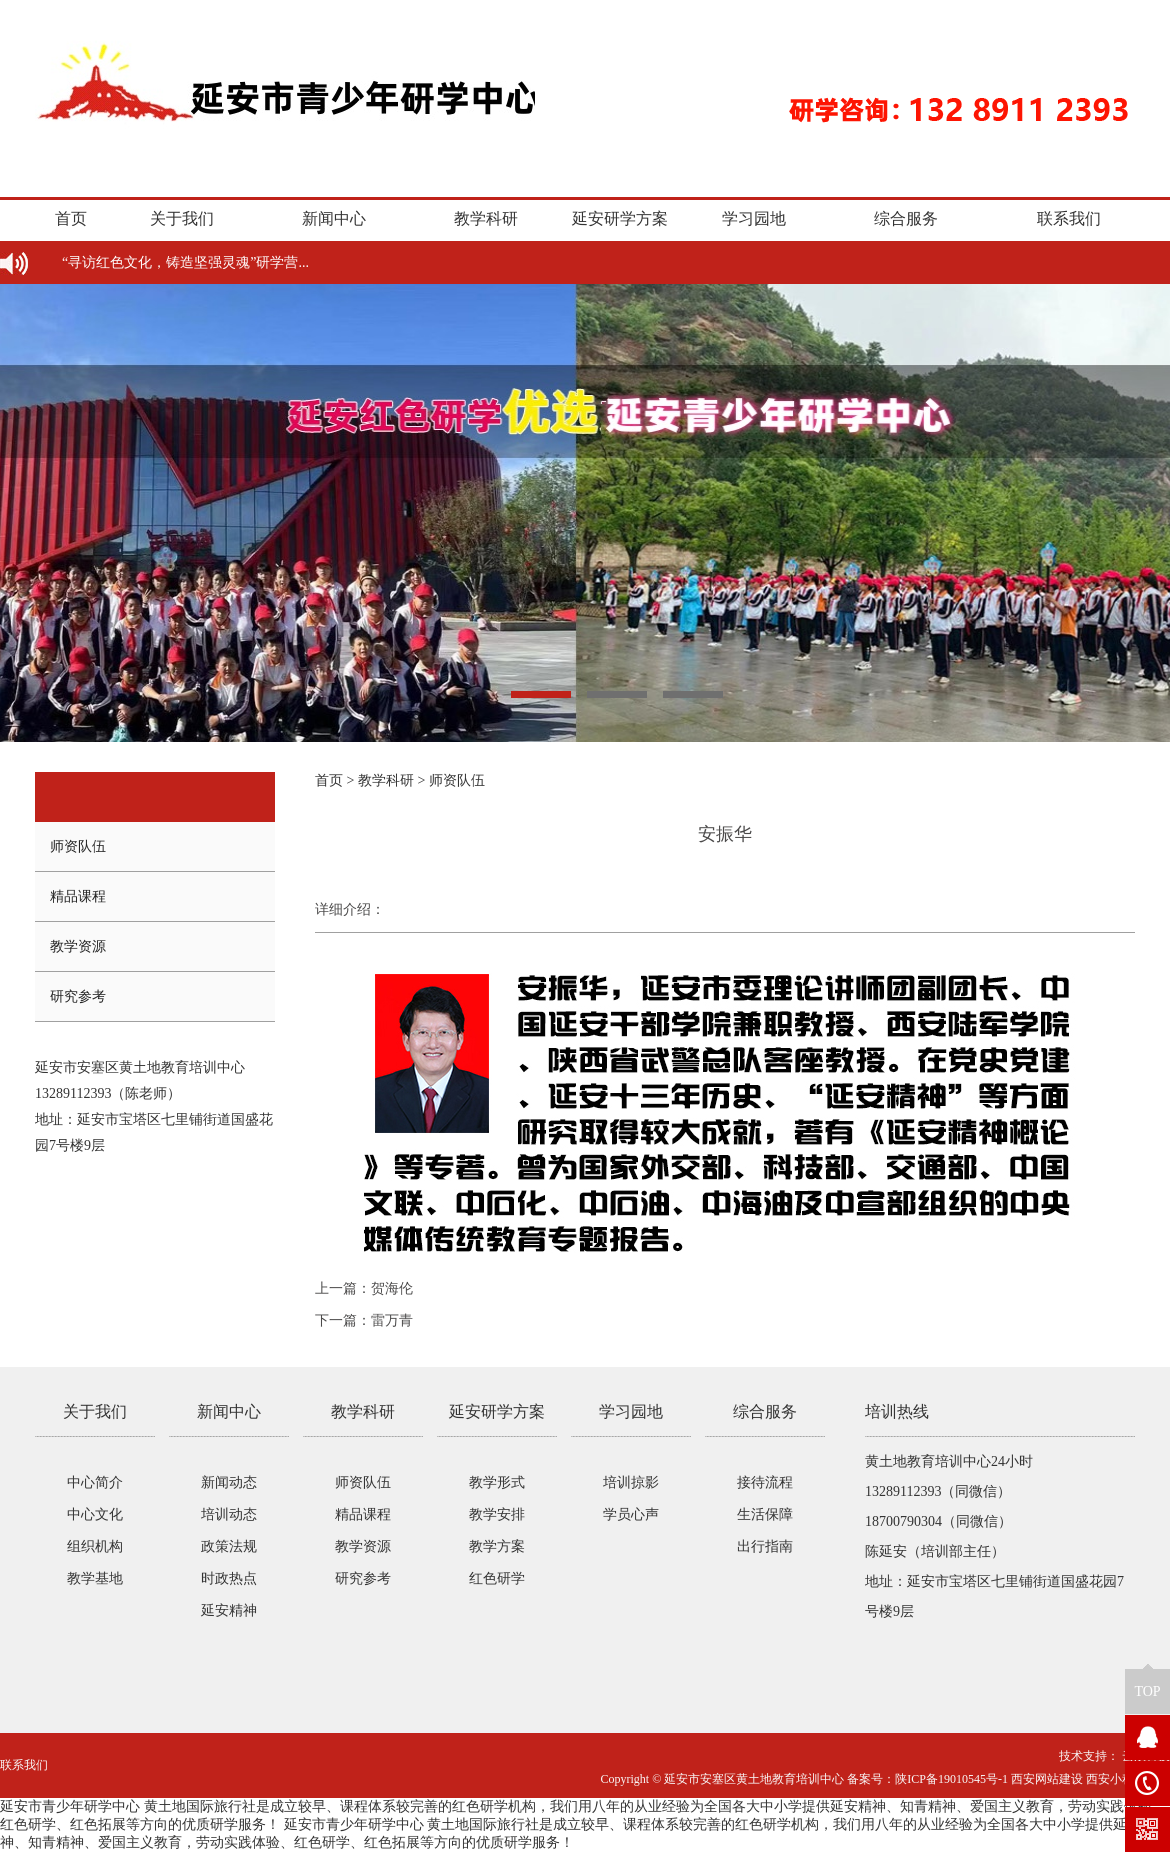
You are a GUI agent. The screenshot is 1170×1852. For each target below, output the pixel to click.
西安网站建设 (1047, 1779)
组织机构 (95, 1546)
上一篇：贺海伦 (364, 1288)
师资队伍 (78, 846)
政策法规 (229, 1546)
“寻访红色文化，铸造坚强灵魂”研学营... (185, 262)
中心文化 (95, 1514)
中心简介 (95, 1482)
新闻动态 (229, 1482)
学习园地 (754, 218)
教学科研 (486, 218)
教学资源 (78, 946)
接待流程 (765, 1482)
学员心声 (631, 1514)
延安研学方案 (620, 218)
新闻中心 (334, 218)
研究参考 (78, 996)
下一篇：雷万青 (364, 1320)
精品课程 (78, 896)
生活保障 (765, 1514)
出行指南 (765, 1546)
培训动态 (229, 1514)
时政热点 (229, 1578)
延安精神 (229, 1610)
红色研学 (497, 1578)
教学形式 (497, 1482)
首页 (71, 218)
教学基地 (95, 1578)
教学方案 (497, 1546)
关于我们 (182, 218)
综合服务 (906, 218)
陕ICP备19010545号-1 (951, 1779)
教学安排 (497, 1514)
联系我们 (1069, 218)
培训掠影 (631, 1482)
